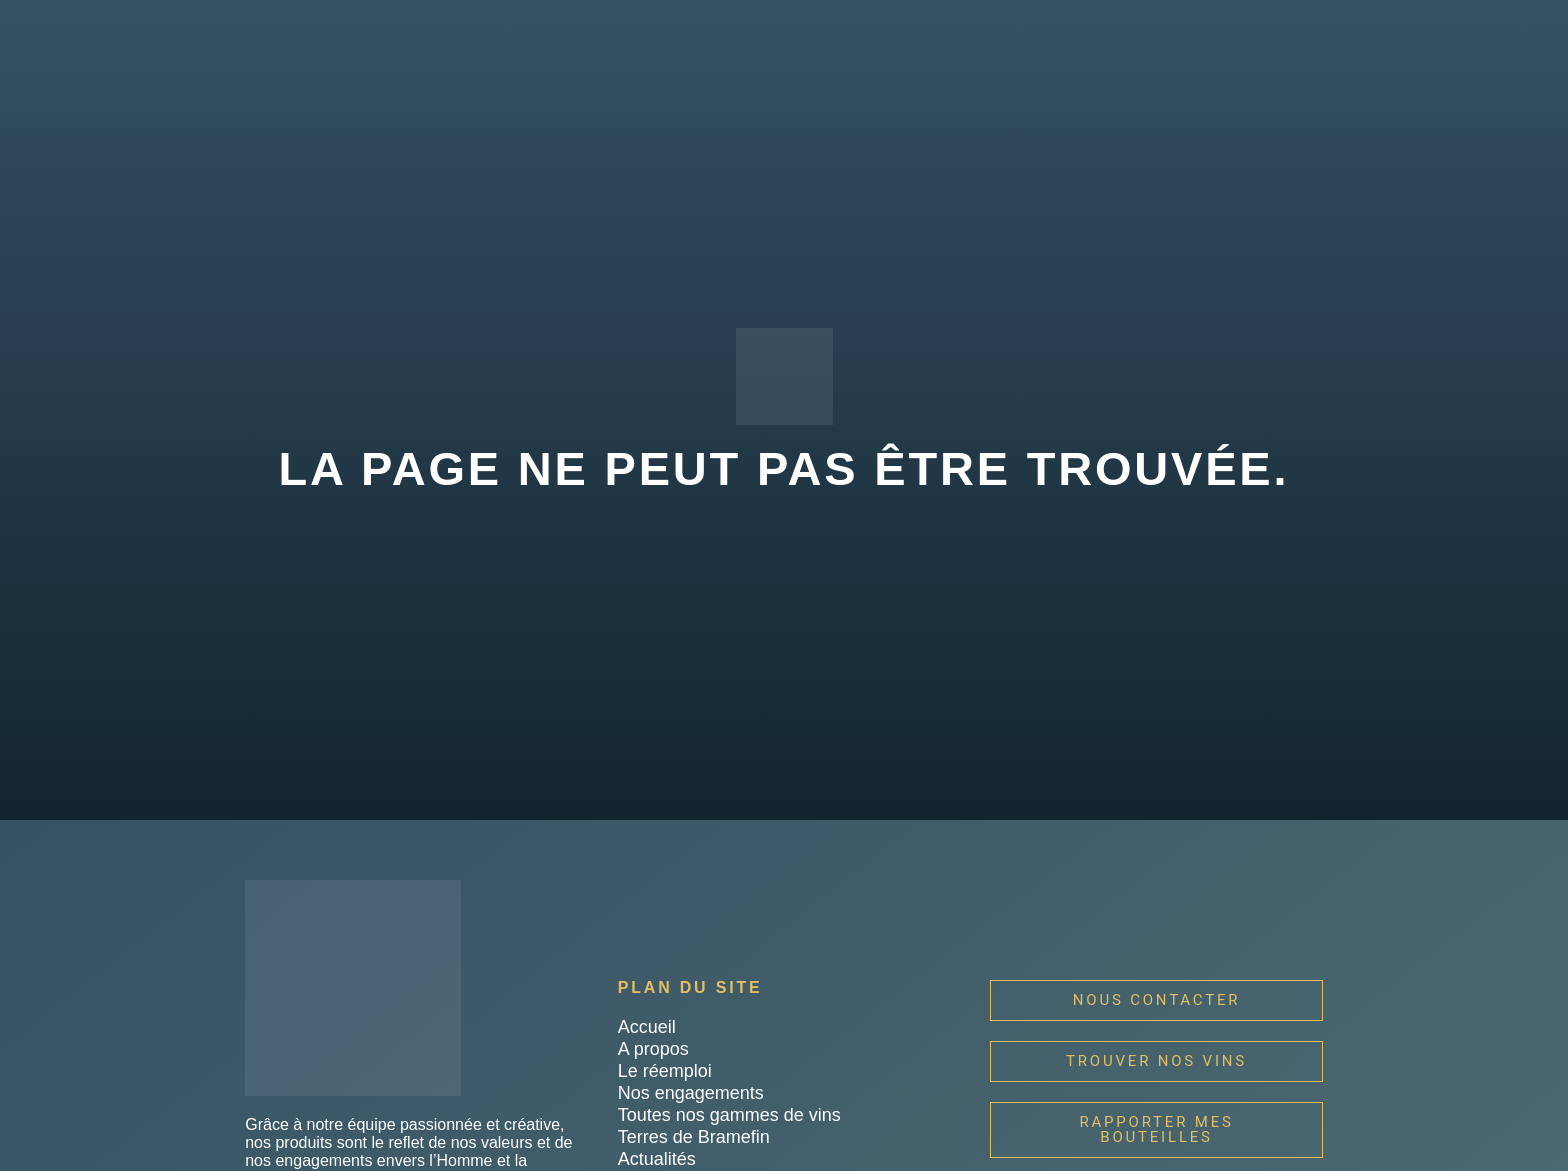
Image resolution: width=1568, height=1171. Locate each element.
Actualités (657, 1159)
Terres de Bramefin (694, 1137)
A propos (653, 1049)
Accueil (647, 1027)
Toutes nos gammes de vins (729, 1115)
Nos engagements (691, 1093)
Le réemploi (665, 1071)
